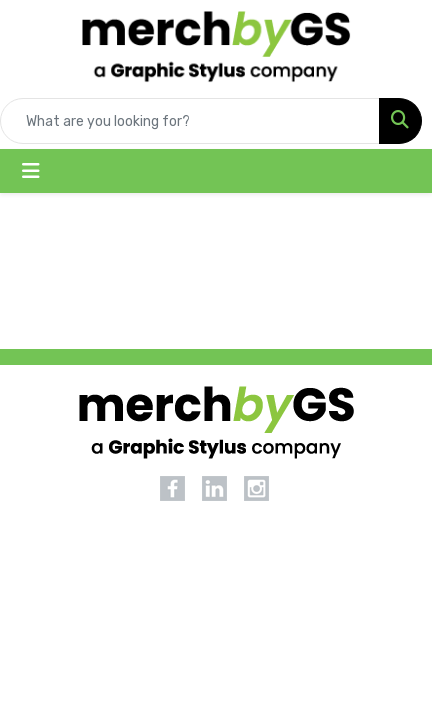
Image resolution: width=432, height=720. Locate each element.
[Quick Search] (190, 121)
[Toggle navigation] (31, 171)
